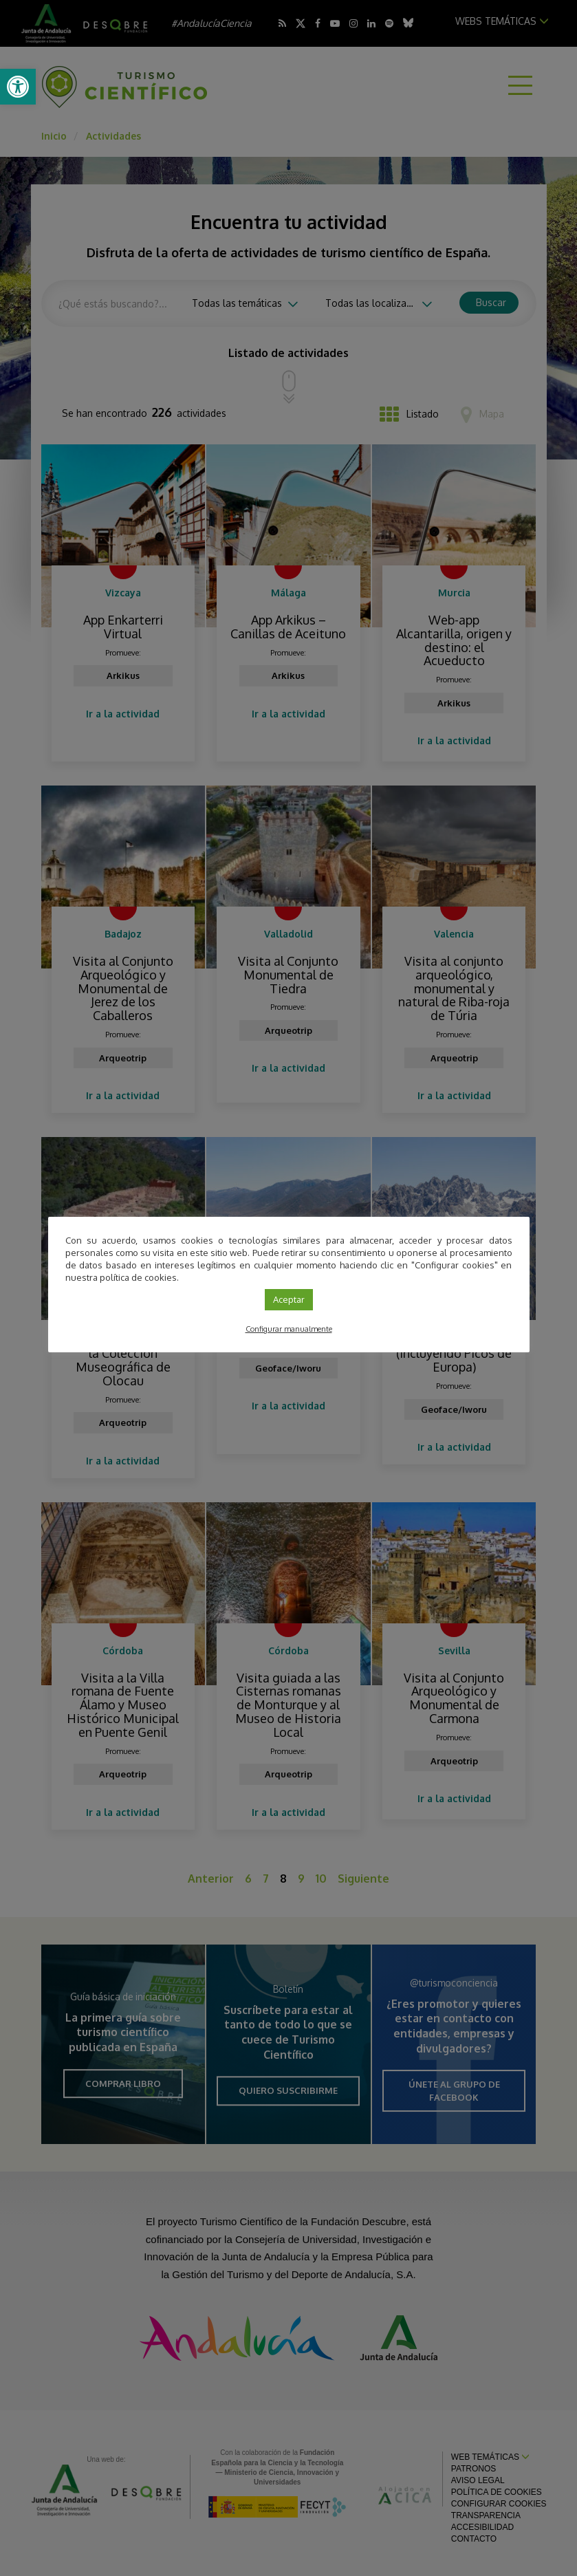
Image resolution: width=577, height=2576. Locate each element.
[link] (18, 87)
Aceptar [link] (289, 1299)
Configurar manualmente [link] (289, 1329)
